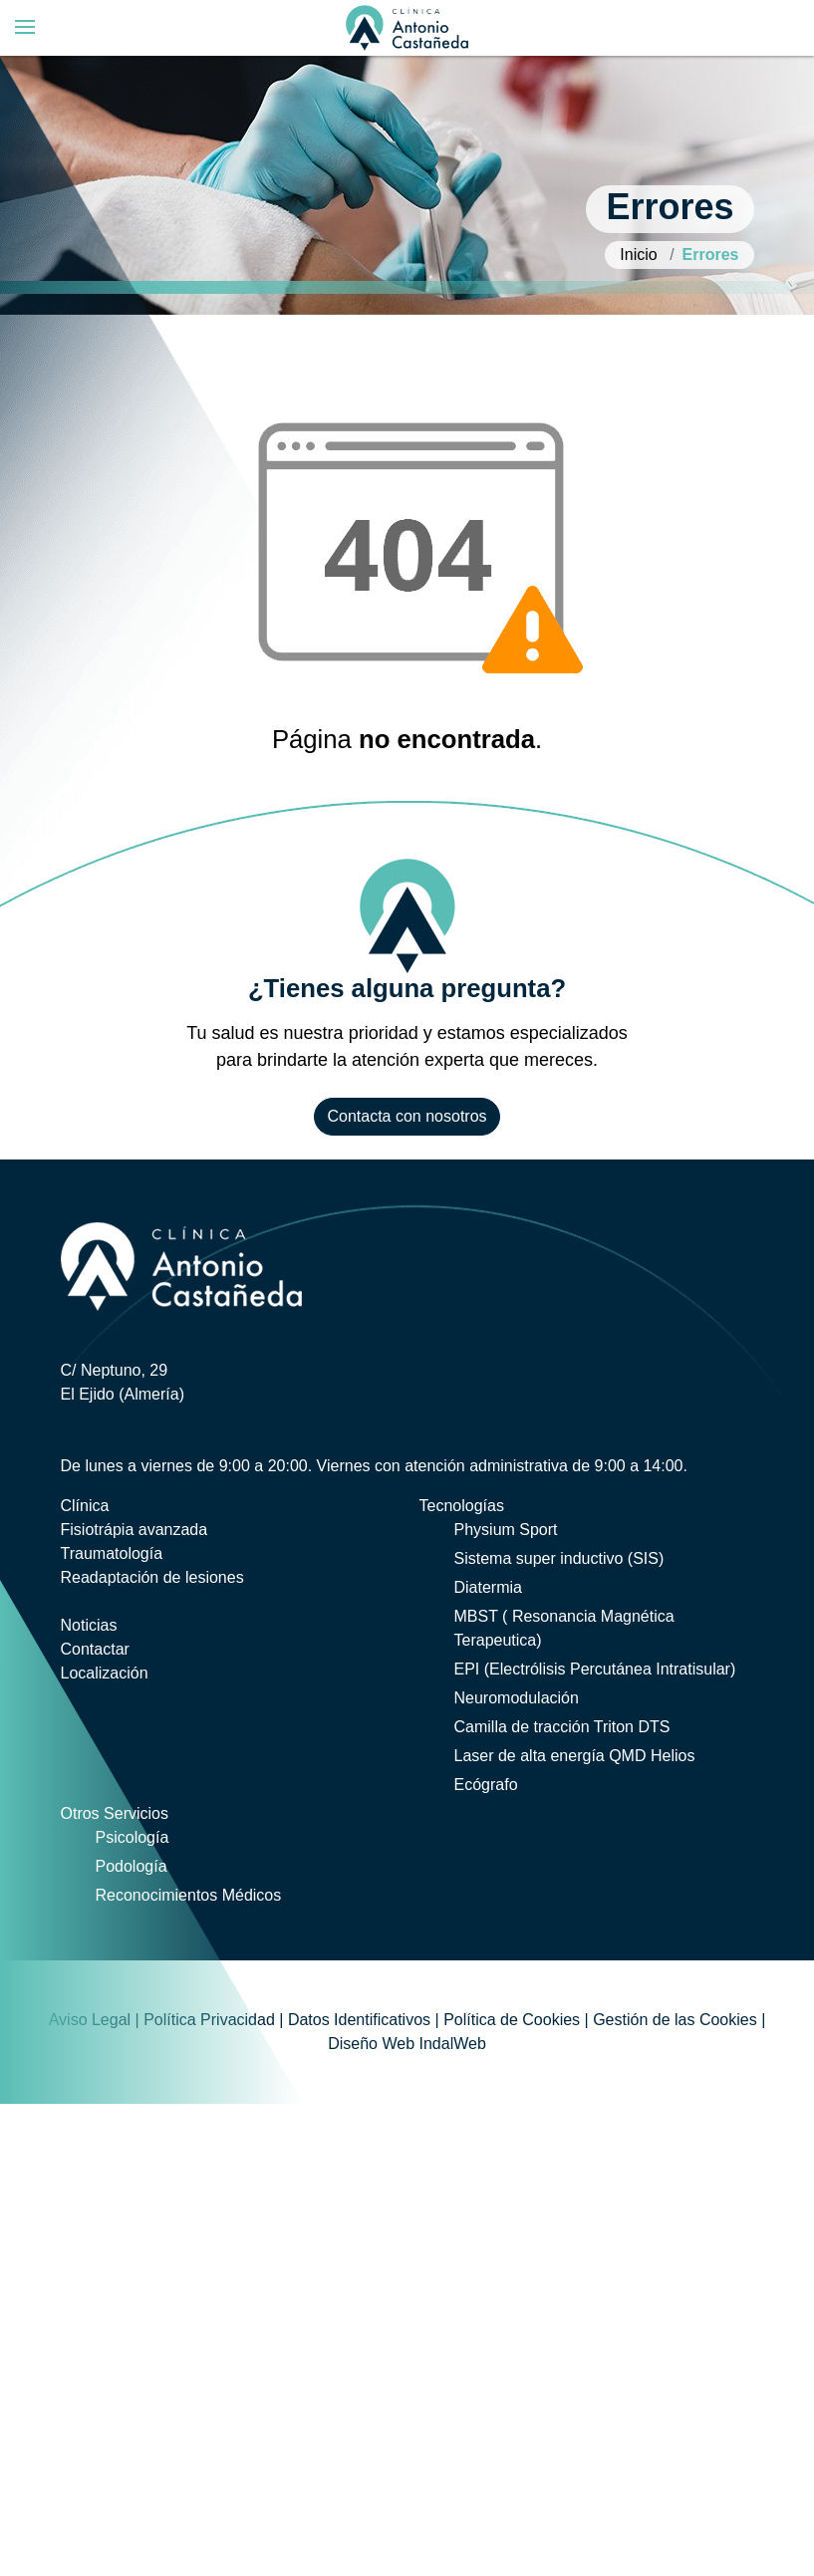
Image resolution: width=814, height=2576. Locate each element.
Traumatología (112, 1553)
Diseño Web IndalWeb (407, 2043)
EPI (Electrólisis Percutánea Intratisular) (595, 1669)
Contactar (95, 1649)
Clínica (85, 1505)
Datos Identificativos (359, 2019)
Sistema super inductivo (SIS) (559, 1558)
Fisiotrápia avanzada (134, 1529)
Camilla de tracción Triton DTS (562, 1726)
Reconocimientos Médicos (189, 1895)
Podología (131, 1866)
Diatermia (488, 1587)
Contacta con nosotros (406, 1116)
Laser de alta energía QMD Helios (574, 1755)
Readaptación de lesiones (152, 1577)
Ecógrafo (486, 1784)
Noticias (89, 1625)
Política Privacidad (209, 2019)
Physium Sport (506, 1529)
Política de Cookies (511, 2019)
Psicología (132, 1837)
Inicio (638, 254)
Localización (104, 1673)
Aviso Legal (90, 2019)
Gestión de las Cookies (675, 2019)
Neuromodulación (516, 1697)
